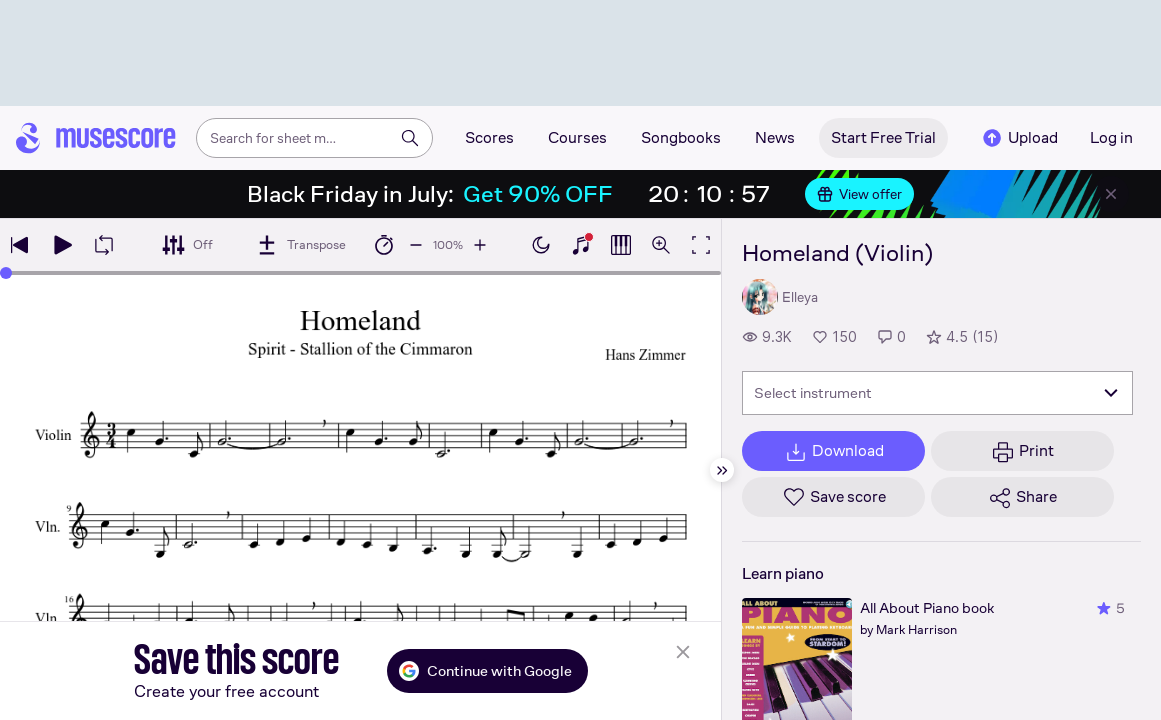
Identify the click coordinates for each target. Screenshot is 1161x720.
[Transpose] (300, 245)
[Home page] (96, 138)
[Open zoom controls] (661, 245)
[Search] (410, 138)
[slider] (6, 273)
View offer (859, 194)
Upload (1019, 138)
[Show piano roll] (621, 245)
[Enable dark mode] (541, 245)
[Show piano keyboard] (581, 245)
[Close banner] (1111, 194)
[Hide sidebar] (722, 470)
